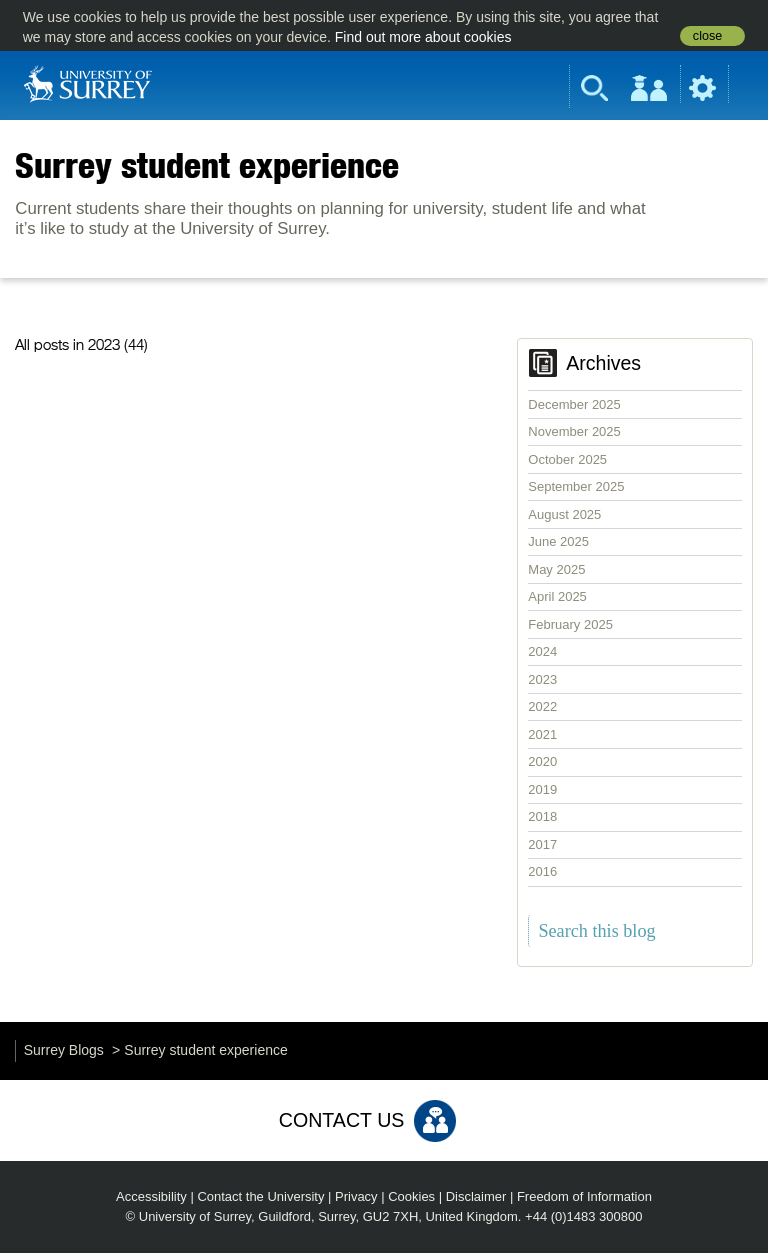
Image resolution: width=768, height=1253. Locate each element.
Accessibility (151, 1196)
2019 (542, 789)
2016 (542, 871)
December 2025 (574, 404)
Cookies (411, 1196)
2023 (542, 679)
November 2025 (574, 431)
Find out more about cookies (423, 37)
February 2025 (570, 624)
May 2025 (556, 569)
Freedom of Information (584, 1196)
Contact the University (260, 1196)
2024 (542, 651)
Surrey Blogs (64, 1050)
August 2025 (564, 514)
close (707, 36)
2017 (542, 844)
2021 (542, 734)
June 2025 (558, 541)
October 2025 (567, 459)
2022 (542, 706)
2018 (542, 816)
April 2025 (557, 596)
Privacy (356, 1196)
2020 (542, 761)
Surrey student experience (207, 165)
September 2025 (576, 486)
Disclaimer (476, 1196)
